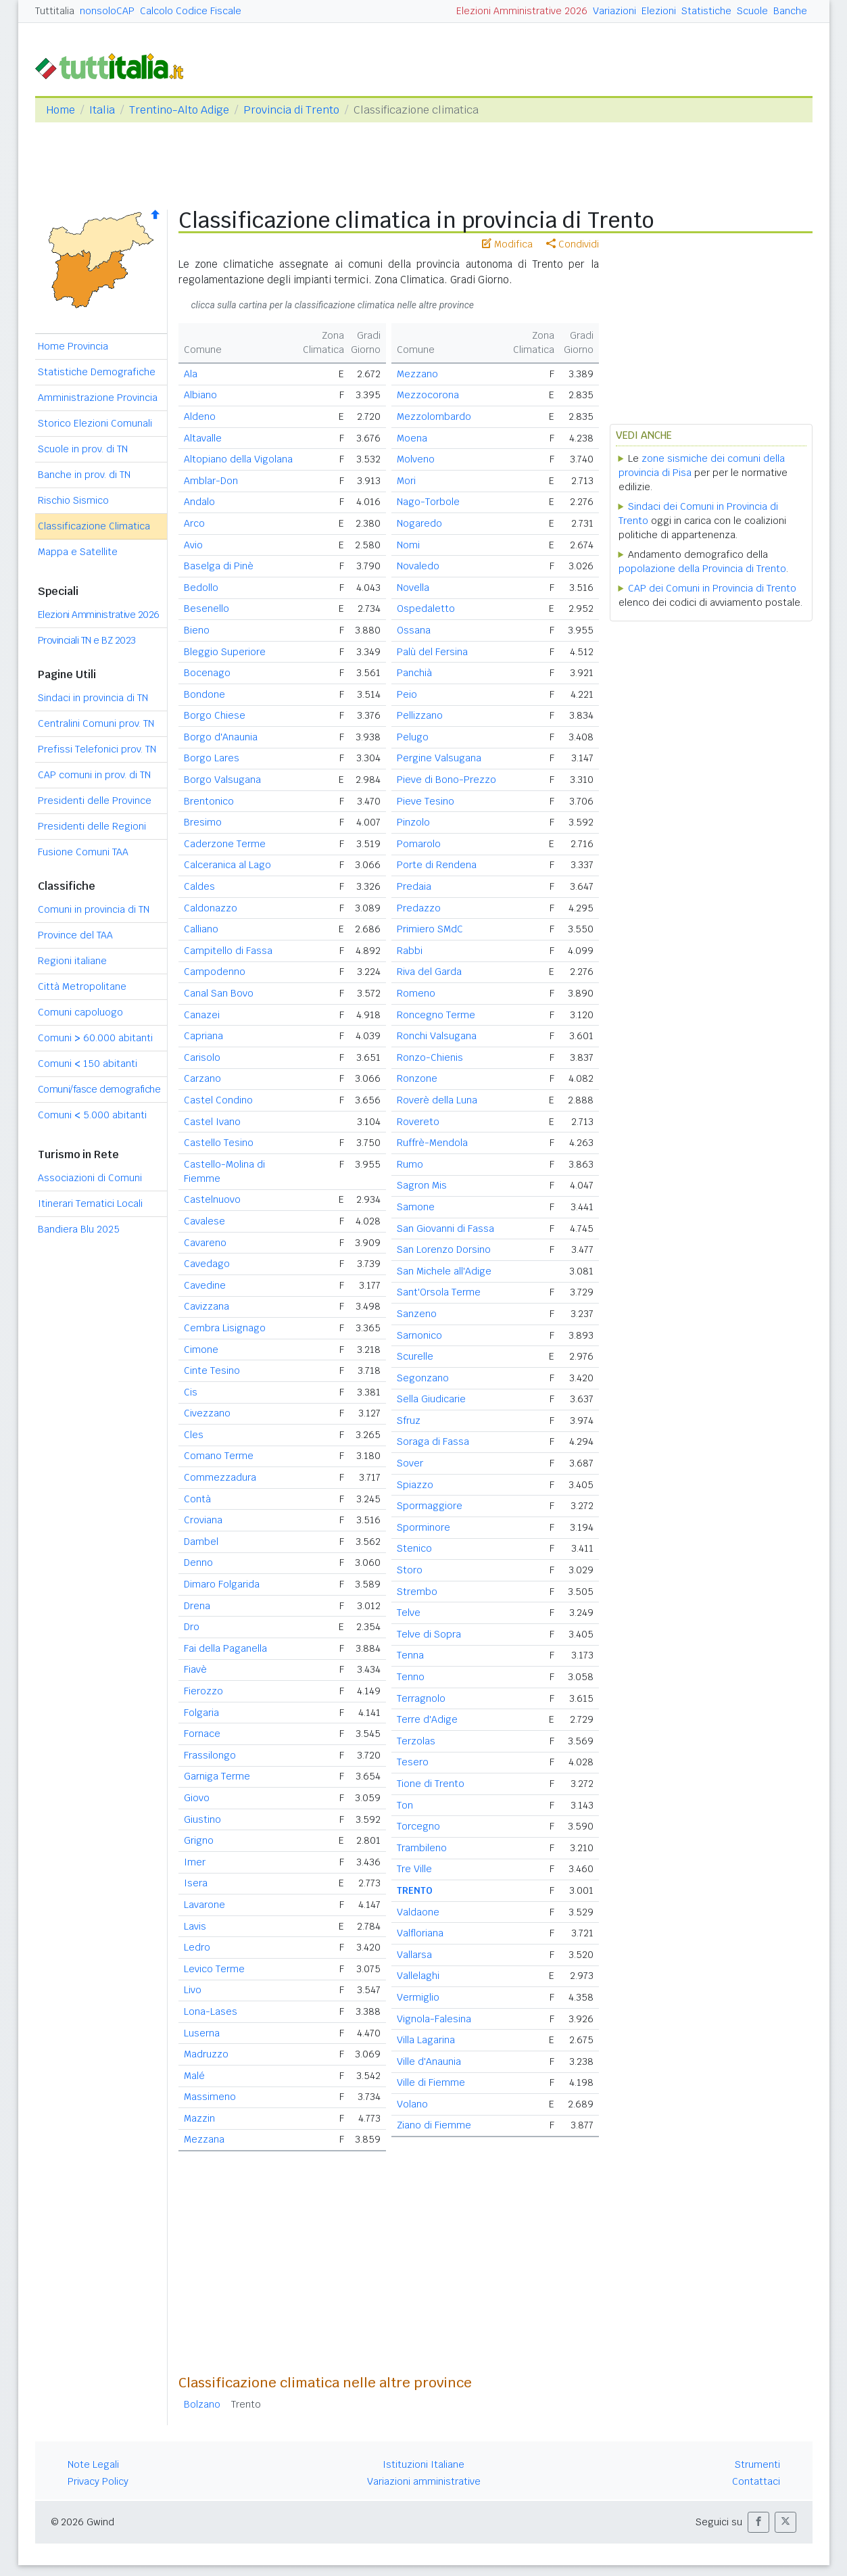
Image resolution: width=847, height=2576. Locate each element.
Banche (790, 11)
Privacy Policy (98, 2481)
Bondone (204, 694)
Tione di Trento (430, 1784)
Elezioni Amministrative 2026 (521, 11)
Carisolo (202, 1057)
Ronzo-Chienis (430, 1057)
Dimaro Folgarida (222, 1584)
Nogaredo (419, 523)
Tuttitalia (54, 11)
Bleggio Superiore (225, 652)
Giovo (197, 1798)
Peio (407, 694)
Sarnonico (419, 1335)
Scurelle (415, 1356)
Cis (190, 1392)
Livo (192, 1990)
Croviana (203, 1520)
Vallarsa (414, 1955)
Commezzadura (220, 1477)
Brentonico (209, 801)
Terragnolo (421, 1698)
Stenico (414, 1548)
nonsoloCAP (107, 11)
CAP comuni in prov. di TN (94, 775)
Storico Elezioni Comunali (95, 423)
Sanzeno (417, 1314)
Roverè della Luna (437, 1100)
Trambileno (422, 1848)
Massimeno (210, 2097)
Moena (412, 438)
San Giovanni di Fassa (445, 1228)
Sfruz (408, 1420)
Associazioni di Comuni (90, 1178)
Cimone (201, 1349)
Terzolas (416, 1741)
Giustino (202, 1819)
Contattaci (756, 2481)
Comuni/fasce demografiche (99, 1089)
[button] (758, 2522)
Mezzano (417, 374)
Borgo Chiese (214, 715)
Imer (194, 1862)
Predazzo (419, 908)
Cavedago (207, 1264)
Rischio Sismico (73, 500)
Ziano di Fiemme (434, 2125)
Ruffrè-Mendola (432, 1143)
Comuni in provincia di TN (93, 909)
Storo (409, 1570)
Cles (193, 1435)
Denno (198, 1562)
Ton (405, 1805)
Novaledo (418, 566)
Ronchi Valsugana (437, 1036)
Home (60, 110)
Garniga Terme (217, 1776)
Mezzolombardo (434, 416)
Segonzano (423, 1378)
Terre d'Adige (427, 1719)
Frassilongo (210, 1755)
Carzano (202, 1078)
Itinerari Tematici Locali (90, 1203)
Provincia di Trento (291, 110)
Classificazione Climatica (94, 526)
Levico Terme (214, 1969)
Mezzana (204, 2139)
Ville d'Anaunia (429, 2061)
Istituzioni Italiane (423, 2464)
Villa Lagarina (426, 2040)
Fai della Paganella (225, 1648)
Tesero (413, 1762)
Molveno (416, 459)
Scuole (752, 11)
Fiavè (195, 1669)
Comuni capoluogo (80, 1012)
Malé (194, 2076)
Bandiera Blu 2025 (79, 1229)
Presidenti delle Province (94, 800)
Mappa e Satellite (78, 552)
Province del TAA (75, 935)
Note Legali (93, 2464)
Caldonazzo (210, 908)
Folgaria (201, 1713)
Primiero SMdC (430, 929)
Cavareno (205, 1243)
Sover (410, 1463)
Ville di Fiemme (431, 2082)
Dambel (201, 1541)
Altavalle (203, 438)
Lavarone (204, 1905)
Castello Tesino (218, 1143)
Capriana (203, 1036)
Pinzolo (413, 822)
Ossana (414, 630)
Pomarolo (419, 844)
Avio (193, 545)
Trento (246, 2404)
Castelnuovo (212, 1199)
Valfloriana (420, 1933)
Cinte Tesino (212, 1370)
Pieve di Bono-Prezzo (446, 779)
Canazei (202, 1015)
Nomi (408, 545)
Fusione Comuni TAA (83, 852)
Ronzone (417, 1078)
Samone (416, 1207)
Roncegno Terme (436, 1015)
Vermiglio (418, 1997)
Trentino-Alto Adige (179, 110)
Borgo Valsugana (222, 779)
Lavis (195, 1926)
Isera (196, 1883)
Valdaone (418, 1912)
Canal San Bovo (218, 993)
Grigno (199, 1840)
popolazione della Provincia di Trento (702, 569)
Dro (191, 1627)
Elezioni (659, 11)
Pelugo (413, 737)
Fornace (202, 1733)
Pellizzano (420, 715)
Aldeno (200, 416)
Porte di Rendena (437, 865)
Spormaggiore (429, 1506)
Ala (190, 374)
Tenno (411, 1677)
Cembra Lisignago (225, 1328)
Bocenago (207, 673)
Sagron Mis (422, 1185)
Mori (406, 481)
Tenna (410, 1655)
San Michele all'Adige (444, 1271)
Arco (194, 523)
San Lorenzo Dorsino (444, 1249)
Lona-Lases (210, 2011)
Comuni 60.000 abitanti (95, 1038)
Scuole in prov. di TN (83, 449)
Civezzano (207, 1413)
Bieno (197, 630)
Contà (197, 1499)
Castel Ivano (212, 1122)
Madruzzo (206, 2054)
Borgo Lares (211, 758)
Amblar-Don (211, 481)
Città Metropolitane (82, 986)
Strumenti (757, 2464)
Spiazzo (415, 1485)
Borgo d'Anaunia (221, 737)
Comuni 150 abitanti (87, 1063)
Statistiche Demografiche (96, 372)
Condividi (572, 244)
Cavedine (205, 1285)
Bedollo (201, 587)
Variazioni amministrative (424, 2481)
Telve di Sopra (429, 1634)
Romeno (416, 993)
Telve (408, 1612)
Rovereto (418, 1122)
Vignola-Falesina (434, 2019)
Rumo (410, 1164)
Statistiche (706, 11)
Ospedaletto (426, 608)
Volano (412, 2104)
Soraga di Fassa (433, 1441)
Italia (102, 110)
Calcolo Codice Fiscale (190, 11)
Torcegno (418, 1826)
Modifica (507, 244)
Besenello (206, 608)
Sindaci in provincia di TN (93, 698)
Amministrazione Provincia (98, 397)
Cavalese (204, 1221)
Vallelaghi (418, 1976)
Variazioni (614, 11)
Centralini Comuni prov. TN (96, 723)
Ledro (197, 1947)
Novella (413, 587)
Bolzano (202, 2404)
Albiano (200, 395)
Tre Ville (414, 1869)
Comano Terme (218, 1456)
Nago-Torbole (428, 502)
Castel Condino (218, 1100)
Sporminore (423, 1527)
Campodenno (214, 971)
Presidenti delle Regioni (92, 826)
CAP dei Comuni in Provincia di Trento (712, 588)
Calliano (201, 929)
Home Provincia (73, 346)
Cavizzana (206, 1306)
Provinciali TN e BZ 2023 (87, 640)
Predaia (414, 886)
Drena (197, 1606)
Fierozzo (203, 1691)
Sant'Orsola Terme (439, 1292)
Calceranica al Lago (227, 865)
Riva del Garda (429, 971)
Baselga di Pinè (218, 566)
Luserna (202, 2033)
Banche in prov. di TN (84, 475)
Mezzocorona (428, 395)
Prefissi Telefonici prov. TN (97, 749)
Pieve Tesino (425, 801)
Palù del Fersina (432, 652)
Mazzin (199, 2118)
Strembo (417, 1591)
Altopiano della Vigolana (238, 459)
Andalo (199, 502)
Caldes (199, 886)
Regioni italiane (72, 961)
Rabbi (409, 951)
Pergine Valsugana (439, 758)
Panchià (414, 673)
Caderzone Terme (225, 844)
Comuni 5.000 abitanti (92, 1115)
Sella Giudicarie (431, 1399)
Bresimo (203, 822)
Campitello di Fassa (228, 951)
